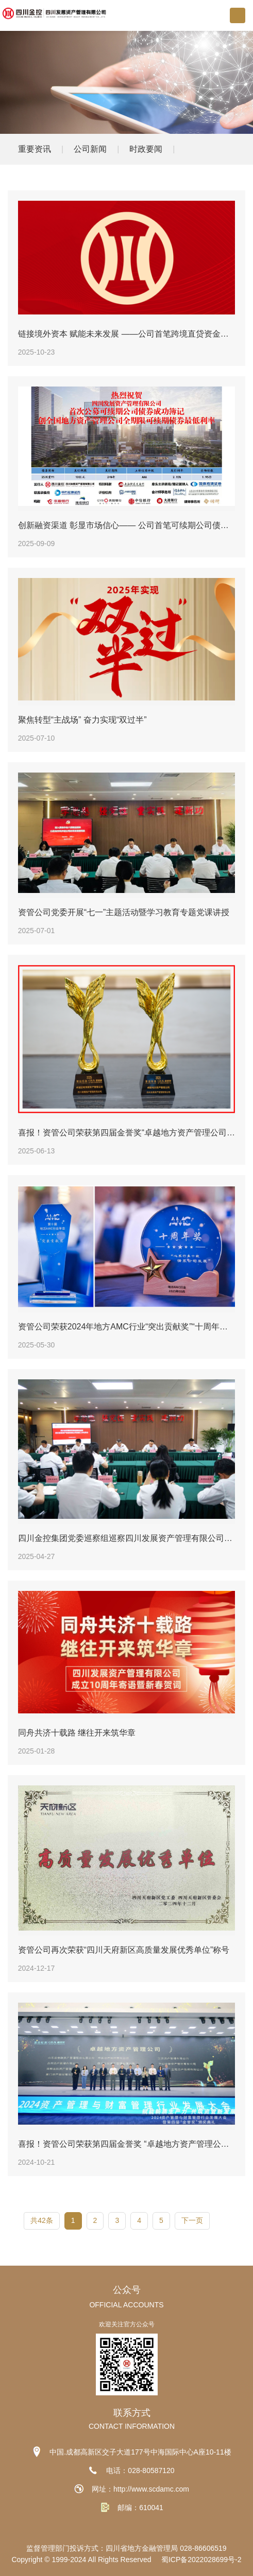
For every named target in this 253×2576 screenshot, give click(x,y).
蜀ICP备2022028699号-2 (201, 2559)
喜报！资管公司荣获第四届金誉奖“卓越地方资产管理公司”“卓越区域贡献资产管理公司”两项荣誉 (126, 1133)
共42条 (41, 2220)
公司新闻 (90, 149)
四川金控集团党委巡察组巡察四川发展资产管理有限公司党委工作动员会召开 (126, 1538)
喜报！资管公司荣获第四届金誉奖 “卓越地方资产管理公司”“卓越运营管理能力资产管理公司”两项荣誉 (126, 2144)
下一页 (192, 2220)
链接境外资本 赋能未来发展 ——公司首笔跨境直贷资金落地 (126, 334)
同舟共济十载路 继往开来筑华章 (77, 1733)
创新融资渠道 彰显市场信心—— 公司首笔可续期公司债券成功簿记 (126, 525)
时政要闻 (145, 149)
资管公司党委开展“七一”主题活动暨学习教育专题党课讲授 (124, 912)
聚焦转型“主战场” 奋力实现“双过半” (82, 720)
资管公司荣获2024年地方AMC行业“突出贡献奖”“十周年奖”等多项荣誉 (126, 1327)
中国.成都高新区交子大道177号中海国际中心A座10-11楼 (140, 2452)
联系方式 (131, 2413)
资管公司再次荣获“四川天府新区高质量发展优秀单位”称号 (124, 1950)
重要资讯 (34, 149)
